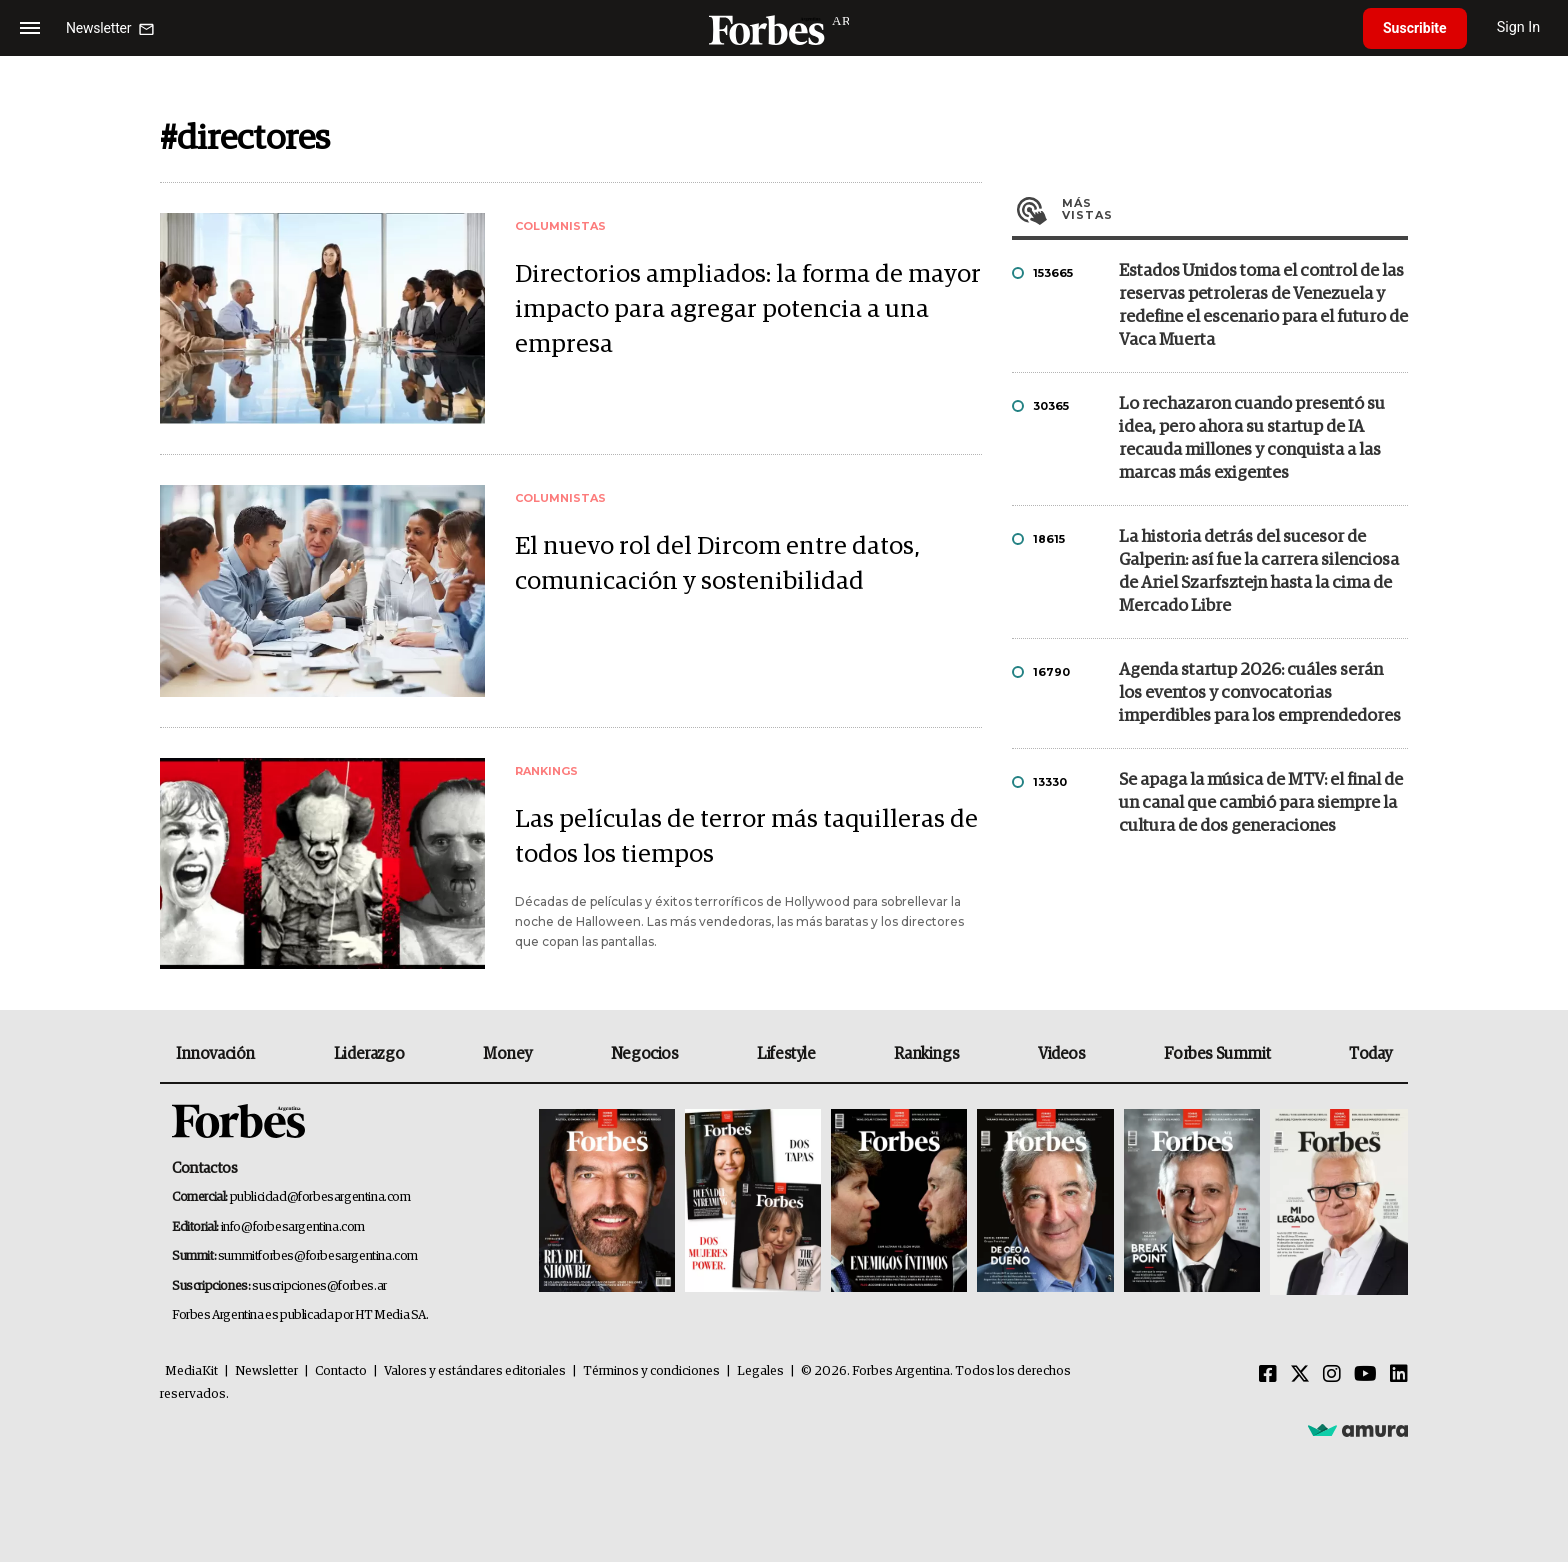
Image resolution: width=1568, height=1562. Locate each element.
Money (507, 1054)
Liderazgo (369, 1054)
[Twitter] (1300, 1375)
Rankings (926, 1054)
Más (1235, 209)
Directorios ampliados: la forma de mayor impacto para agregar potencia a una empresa (748, 309)
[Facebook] (1268, 1375)
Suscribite (1415, 28)
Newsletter (266, 1371)
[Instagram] (1332, 1375)
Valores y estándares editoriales (475, 1371)
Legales (760, 1371)
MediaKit (191, 1371)
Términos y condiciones (651, 1371)
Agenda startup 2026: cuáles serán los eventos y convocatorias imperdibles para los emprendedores (1260, 693)
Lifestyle (786, 1054)
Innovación (215, 1054)
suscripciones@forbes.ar (319, 1286)
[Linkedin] (1399, 1375)
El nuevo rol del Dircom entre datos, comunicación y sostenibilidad (717, 564)
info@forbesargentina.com (293, 1227)
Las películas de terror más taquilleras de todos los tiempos (746, 837)
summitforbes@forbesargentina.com (318, 1256)
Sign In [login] (1519, 27)
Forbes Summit (1217, 1054)
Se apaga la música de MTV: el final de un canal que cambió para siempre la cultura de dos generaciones (1261, 803)
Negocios (645, 1054)
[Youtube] (1365, 1375)
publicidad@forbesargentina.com (320, 1197)
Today (1370, 1054)
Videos (1062, 1054)
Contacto (341, 1371)
